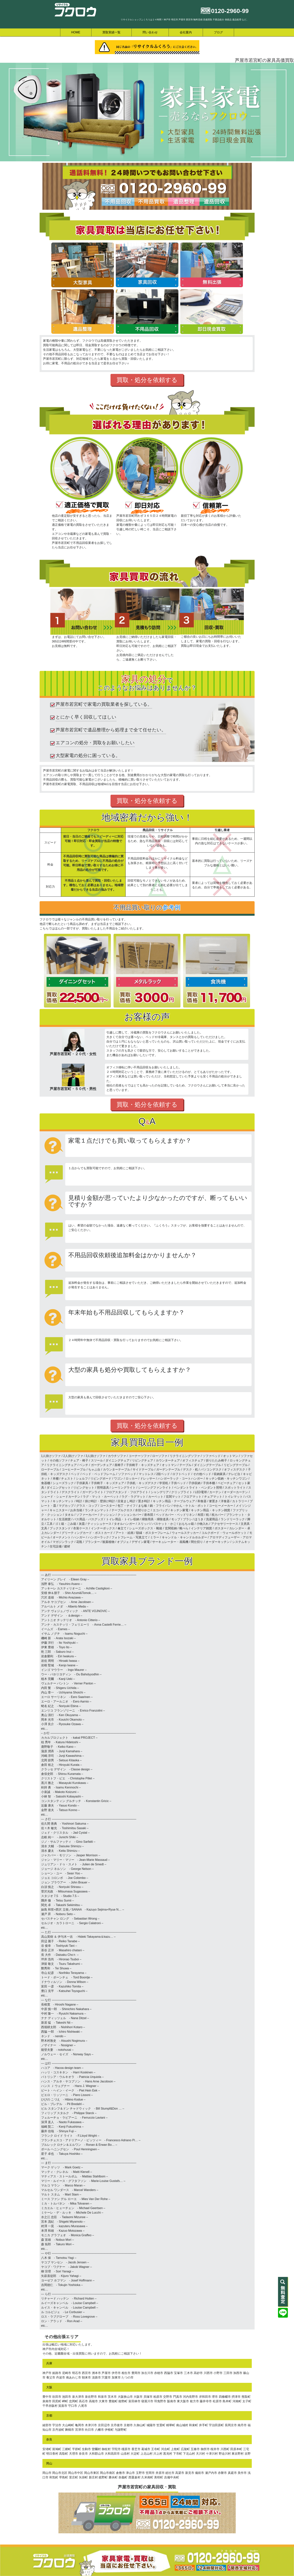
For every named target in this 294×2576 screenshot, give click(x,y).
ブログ (218, 32)
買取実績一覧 (111, 32)
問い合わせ (150, 32)
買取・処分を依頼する (147, 380)
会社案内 (186, 32)
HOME (75, 32)
